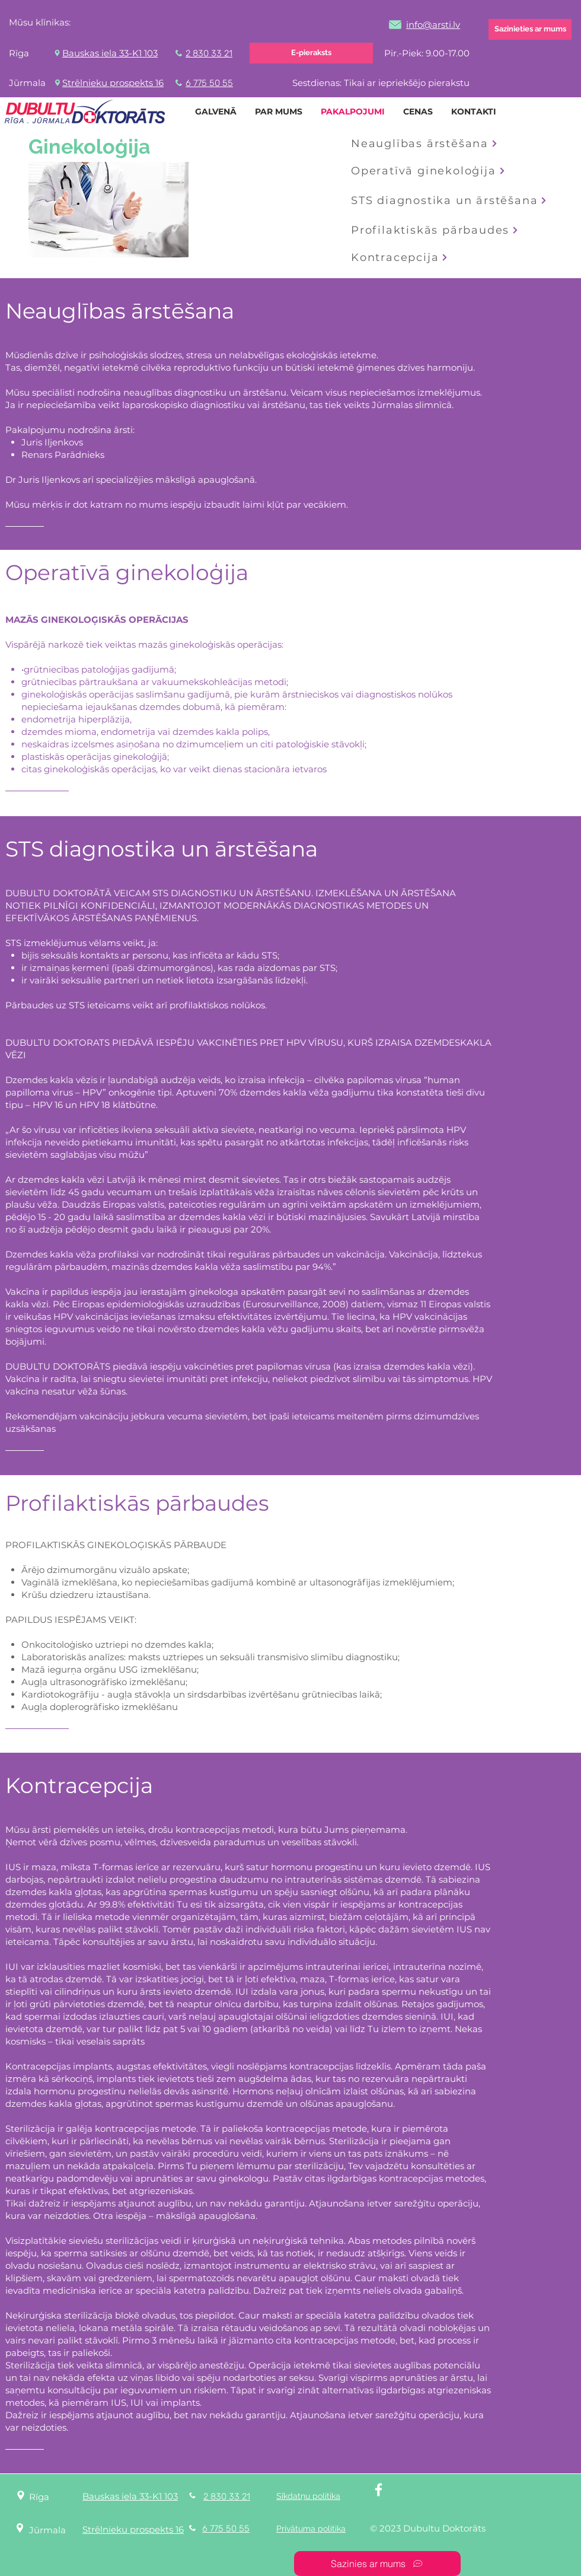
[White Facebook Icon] (378, 2489)
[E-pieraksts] (311, 53)
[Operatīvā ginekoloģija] (444, 171)
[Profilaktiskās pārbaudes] (441, 230)
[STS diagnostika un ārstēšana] (449, 200)
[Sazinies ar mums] (377, 2563)
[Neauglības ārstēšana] (426, 143)
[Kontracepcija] (408, 257)
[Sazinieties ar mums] (530, 29)
